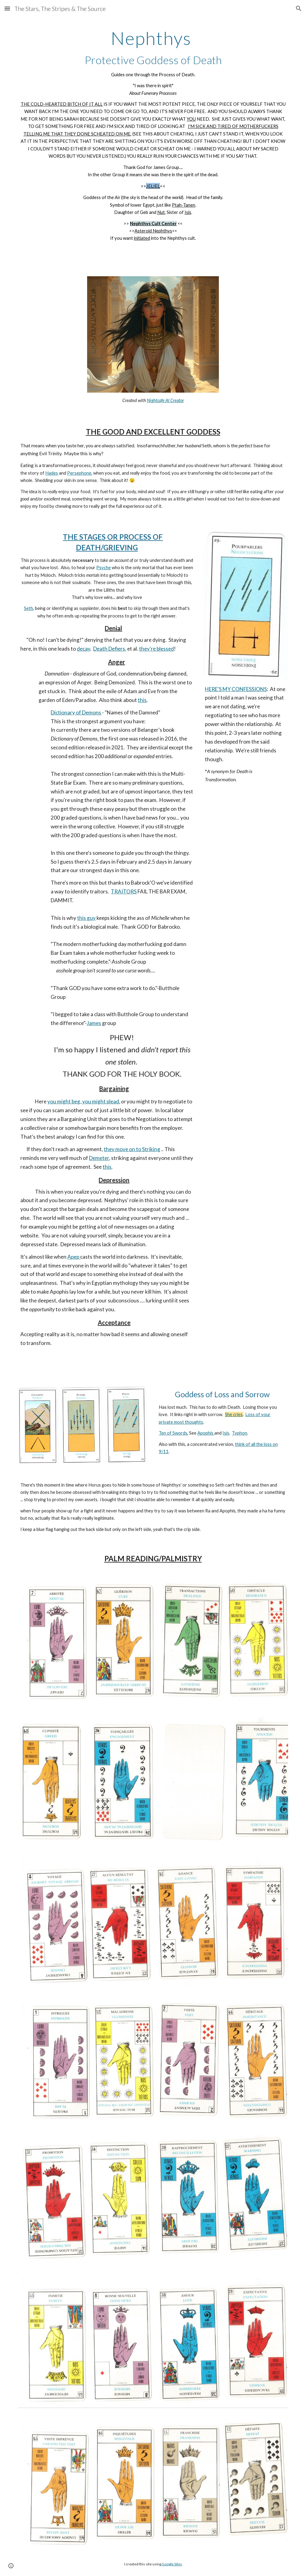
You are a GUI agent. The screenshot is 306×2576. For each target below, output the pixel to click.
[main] (153, 139)
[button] (7, 8)
